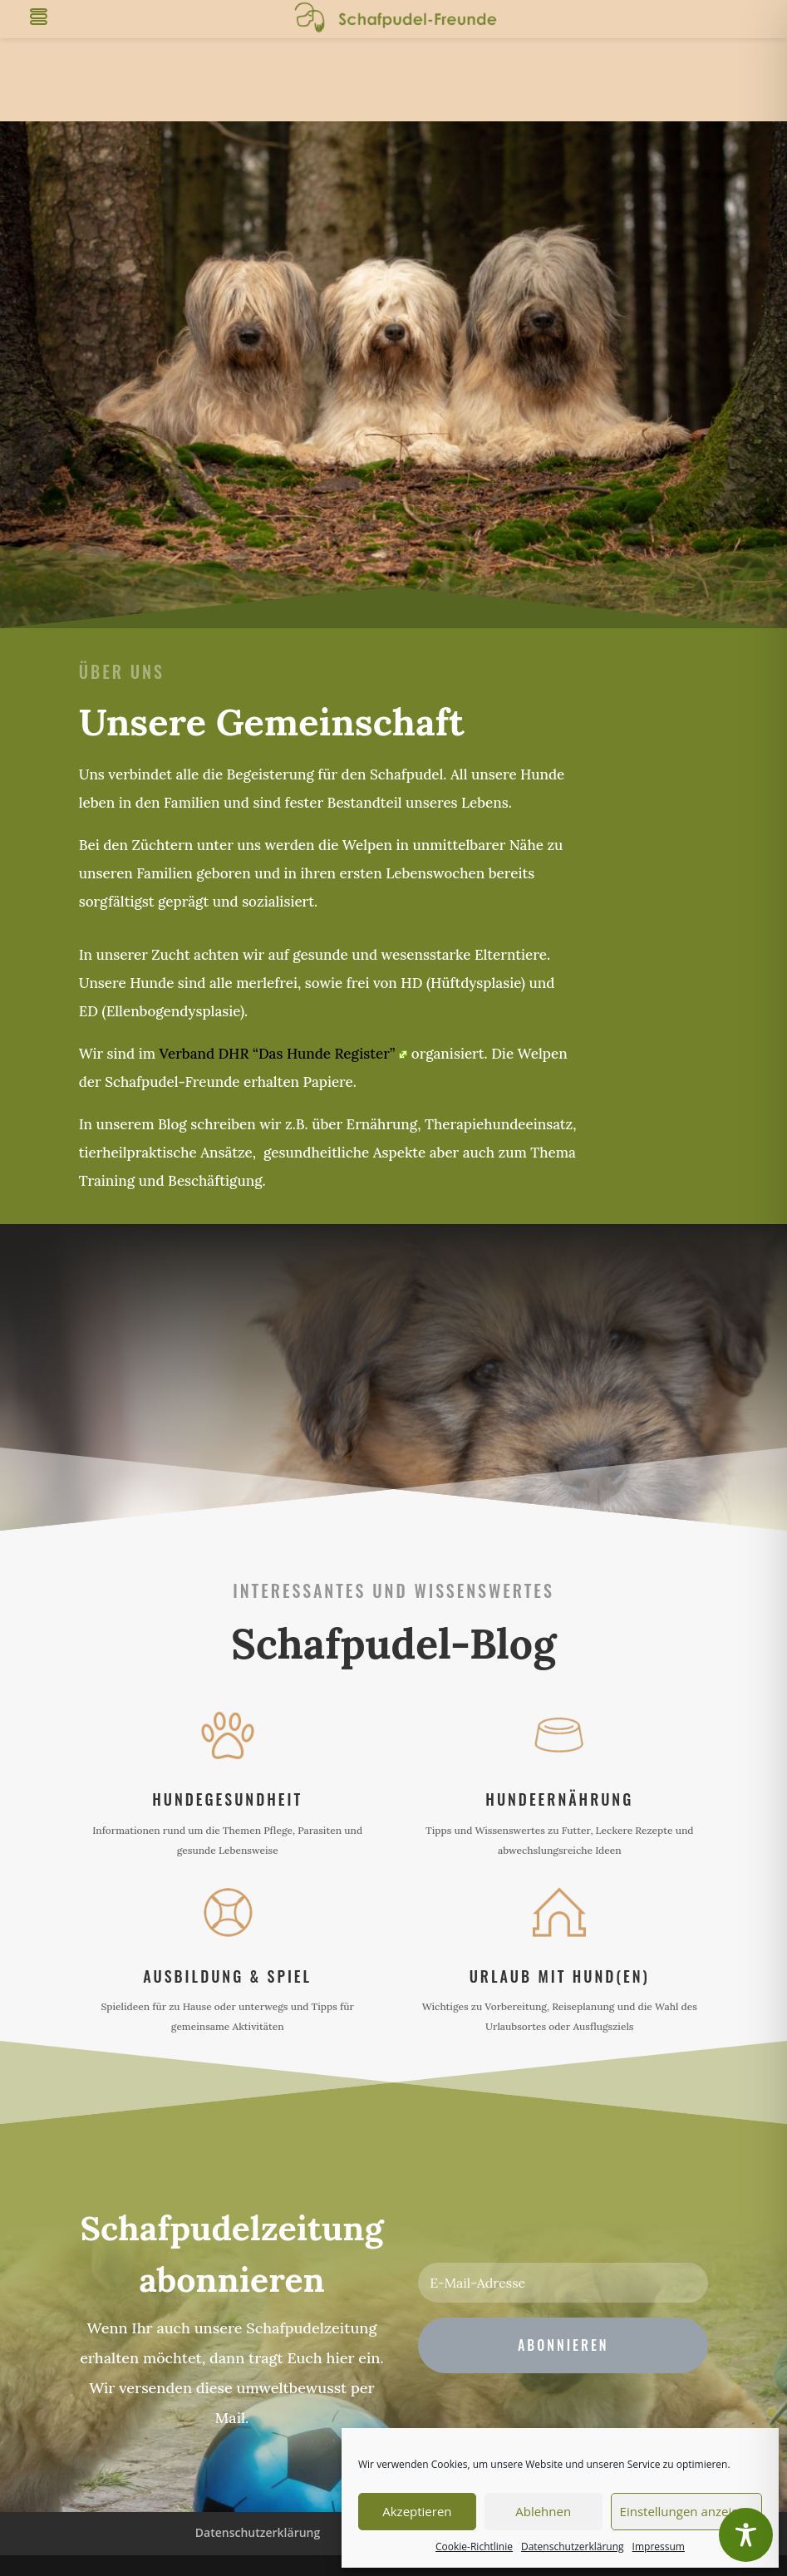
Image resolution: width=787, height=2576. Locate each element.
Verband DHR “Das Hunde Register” (284, 1054)
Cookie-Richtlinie (474, 2546)
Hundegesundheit (227, 1799)
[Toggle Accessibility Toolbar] (746, 2535)
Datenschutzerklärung (572, 2546)
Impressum (658, 2546)
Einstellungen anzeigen (686, 2511)
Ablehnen (543, 2511)
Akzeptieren (416, 2511)
